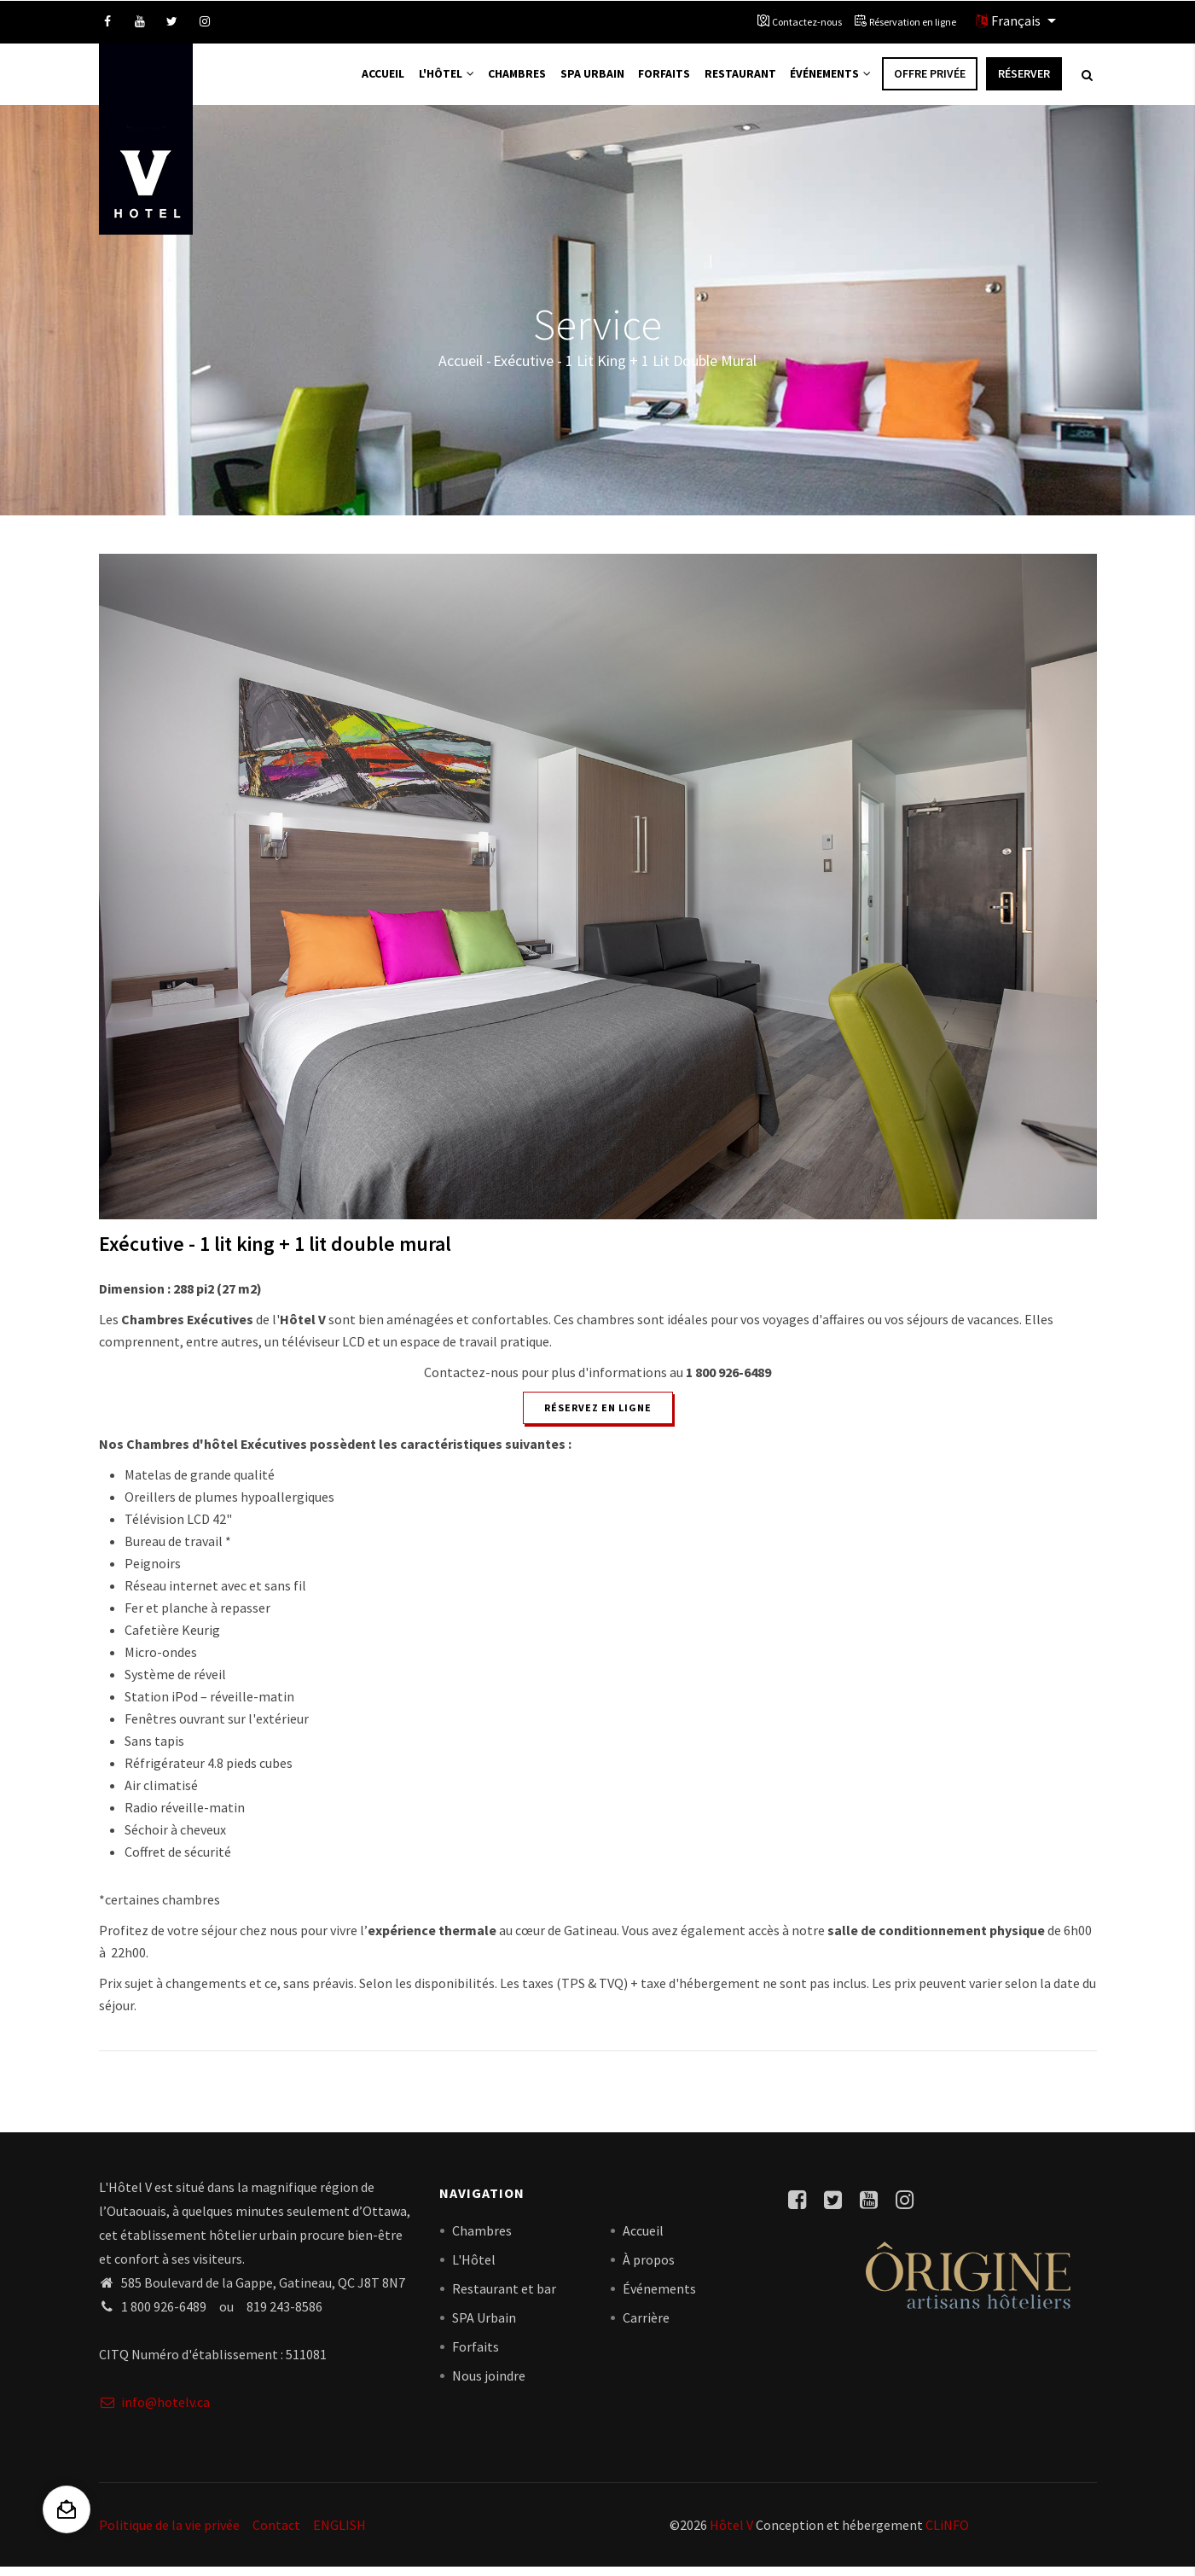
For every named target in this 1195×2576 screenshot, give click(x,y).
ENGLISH (339, 2533)
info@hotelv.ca (154, 2410)
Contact (276, 2533)
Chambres (509, 78)
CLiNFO (946, 2533)
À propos (649, 2268)
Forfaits (658, 78)
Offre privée (930, 78)
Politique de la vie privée (169, 2533)
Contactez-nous (807, 21)
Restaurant (736, 78)
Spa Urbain (585, 78)
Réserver (1024, 78)
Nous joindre (488, 2384)
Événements (828, 78)
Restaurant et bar (504, 2297)
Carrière (646, 2326)
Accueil (370, 78)
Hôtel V (731, 2533)
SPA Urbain (484, 2326)
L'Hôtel (436, 78)
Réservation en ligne (912, 21)
